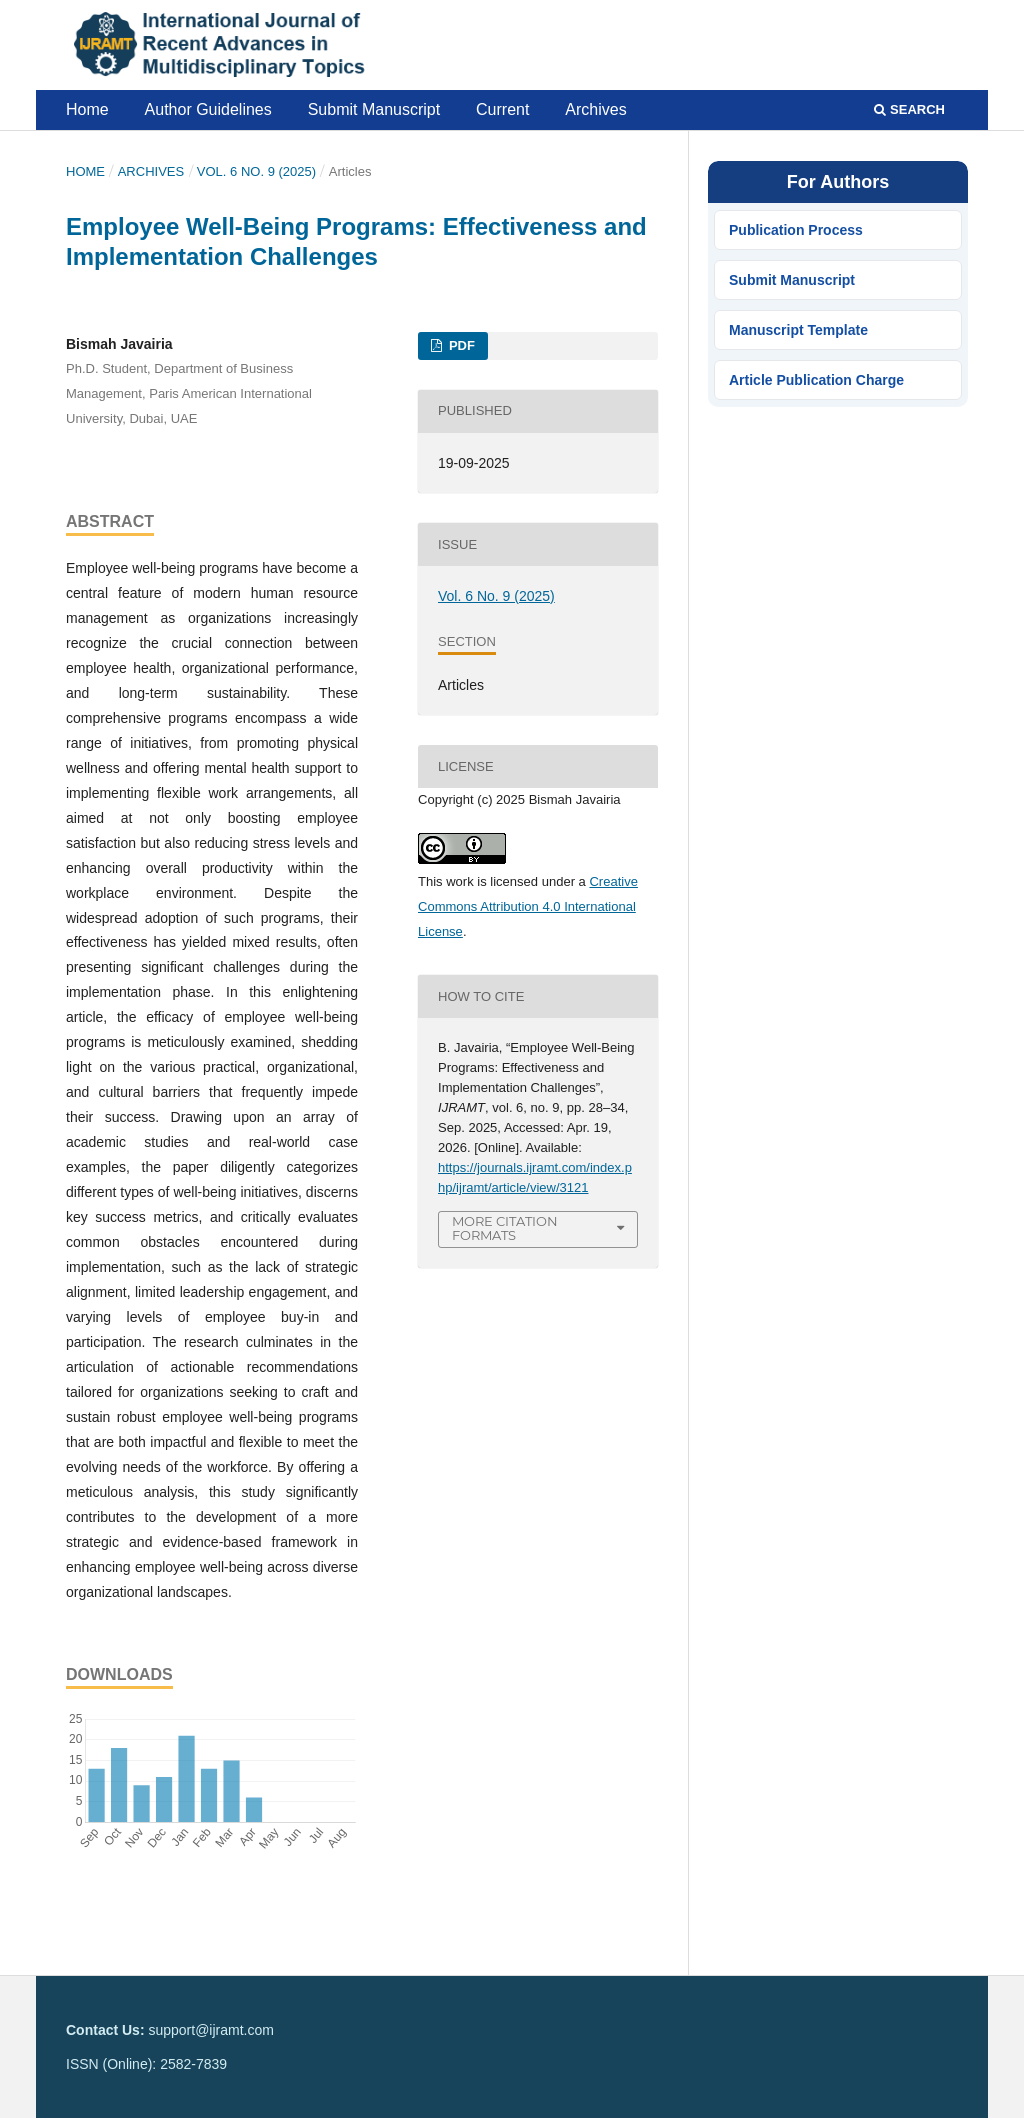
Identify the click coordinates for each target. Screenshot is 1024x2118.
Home (87, 109)
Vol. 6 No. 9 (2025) (256, 171)
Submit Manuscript (374, 109)
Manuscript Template (798, 330)
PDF (460, 345)
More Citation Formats (505, 1228)
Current (502, 109)
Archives (595, 109)
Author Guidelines (208, 109)
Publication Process (796, 230)
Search (909, 109)
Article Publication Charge (816, 380)
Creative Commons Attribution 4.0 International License (528, 906)
